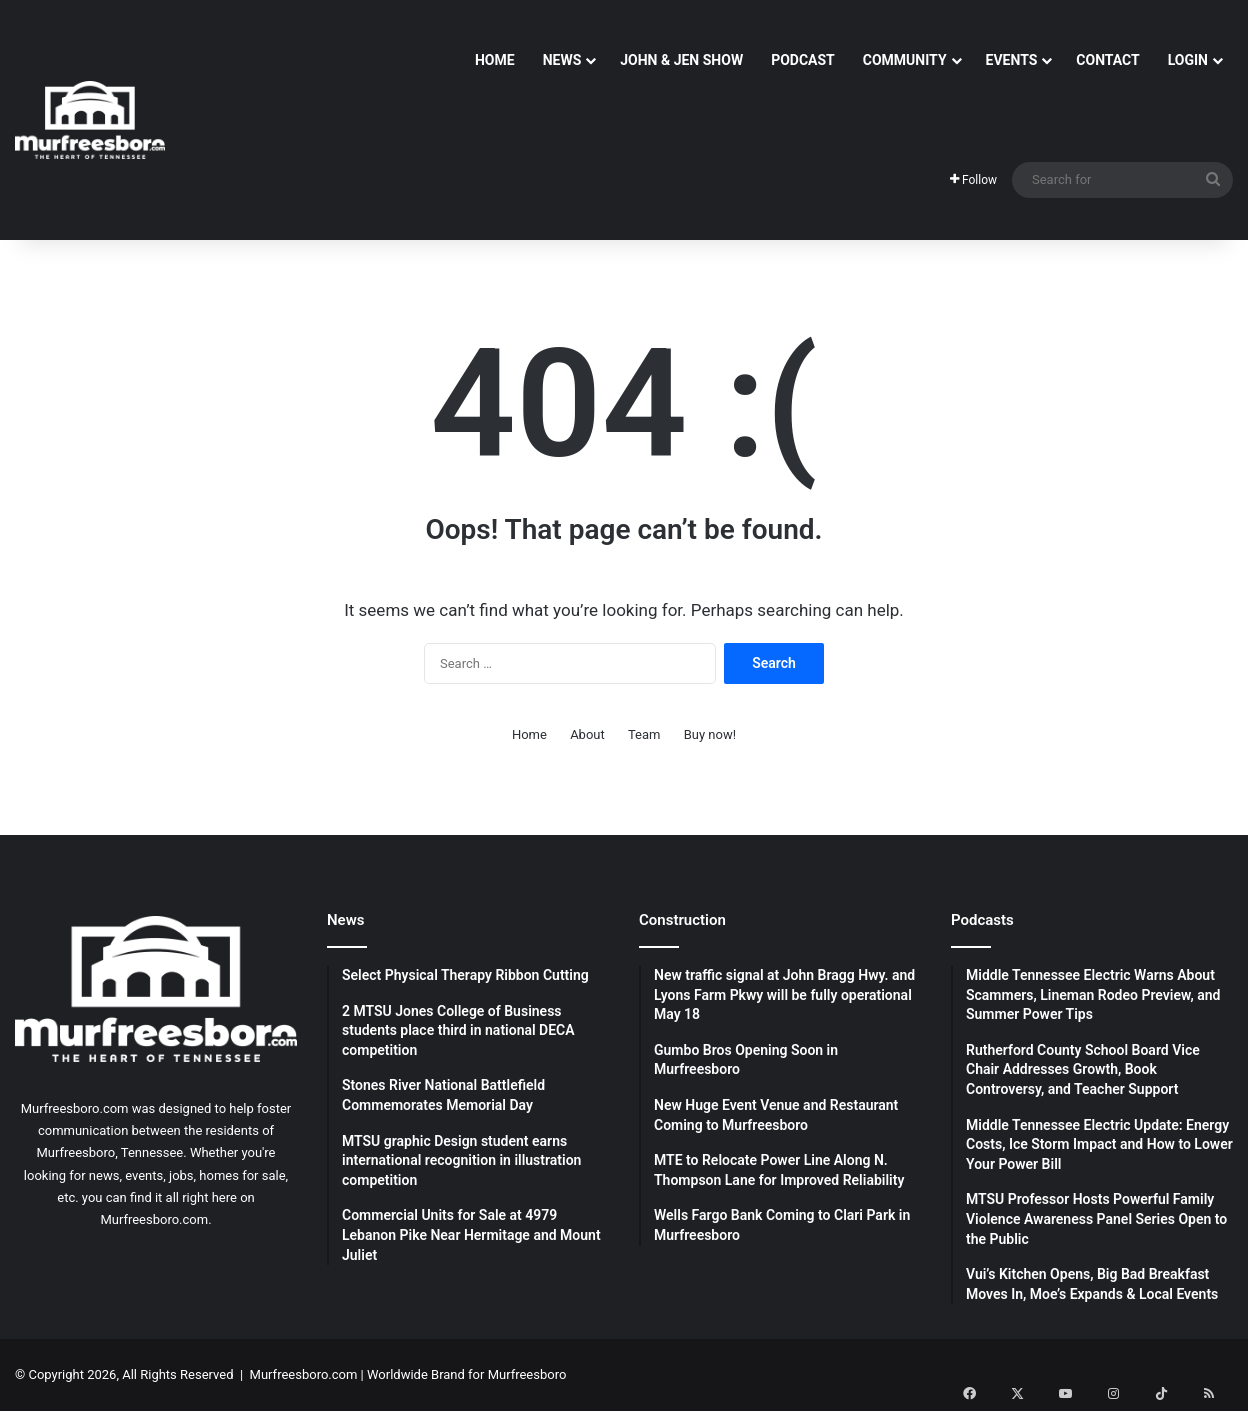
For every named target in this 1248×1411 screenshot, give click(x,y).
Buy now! (710, 734)
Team (644, 734)
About (587, 734)
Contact (1107, 60)
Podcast (803, 60)
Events (1012, 60)
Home (495, 60)
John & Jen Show (681, 60)
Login (1188, 60)
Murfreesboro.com (304, 1374)
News (562, 60)
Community (905, 60)
